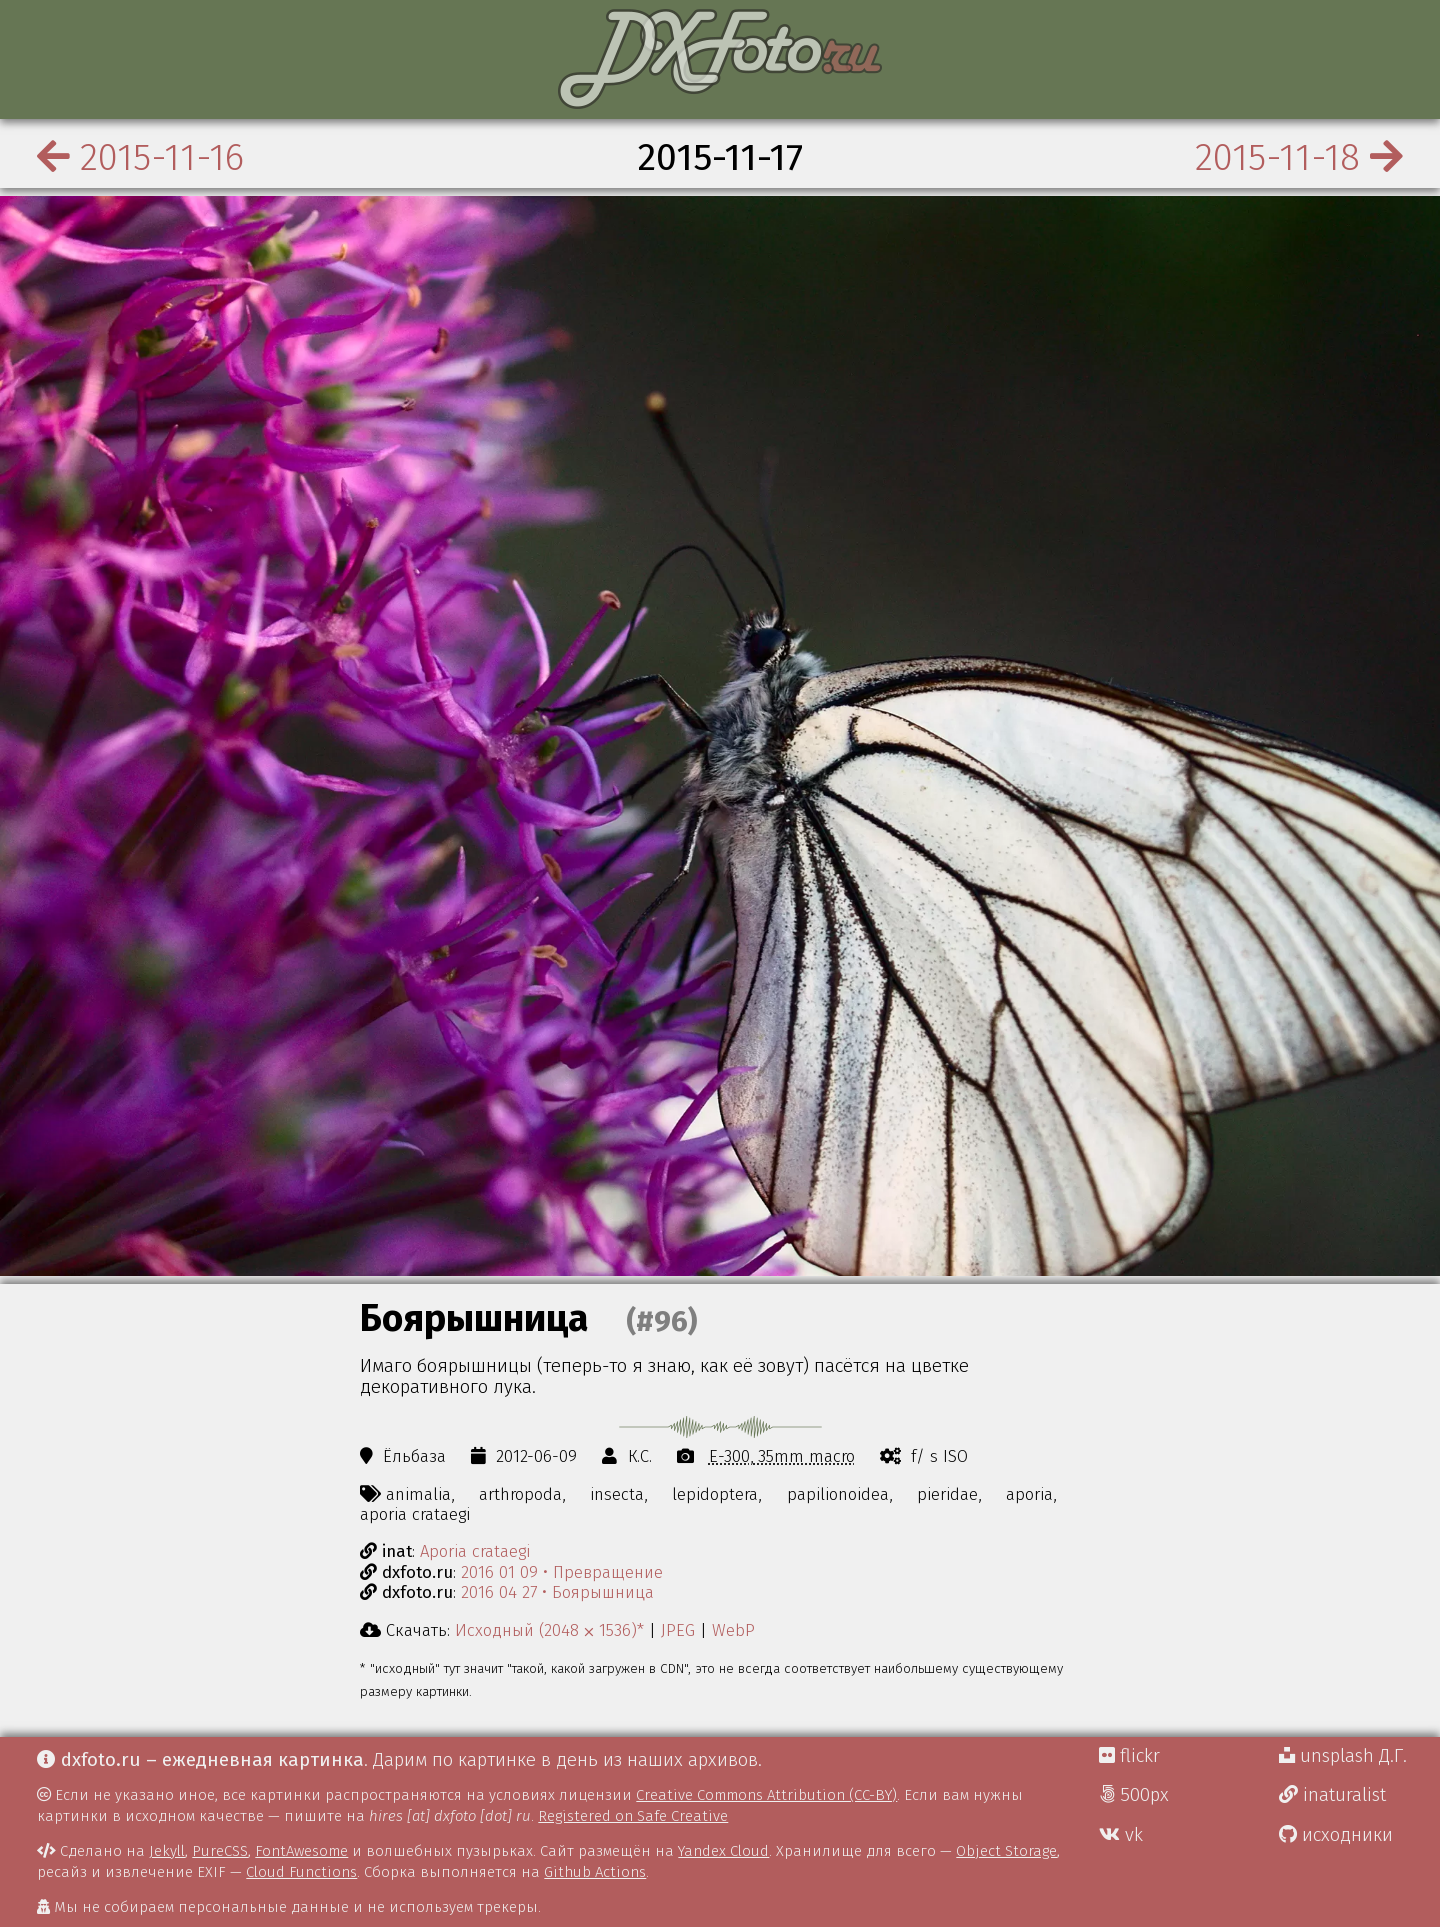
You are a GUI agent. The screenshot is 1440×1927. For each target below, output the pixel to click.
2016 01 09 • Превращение (562, 1572)
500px (1134, 1795)
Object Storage (1006, 1851)
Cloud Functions (301, 1872)
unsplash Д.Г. (1343, 1756)
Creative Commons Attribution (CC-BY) (766, 1795)
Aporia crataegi (475, 1551)
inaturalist (1332, 1795)
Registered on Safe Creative (633, 1816)
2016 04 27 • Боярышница (557, 1592)
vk (1121, 1835)
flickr (1129, 1756)
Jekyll (167, 1851)
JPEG (678, 1630)
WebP (733, 1630)
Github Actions (595, 1872)
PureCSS (220, 1851)
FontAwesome (301, 1851)
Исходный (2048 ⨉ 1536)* (549, 1630)
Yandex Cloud (723, 1851)
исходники (1336, 1835)
